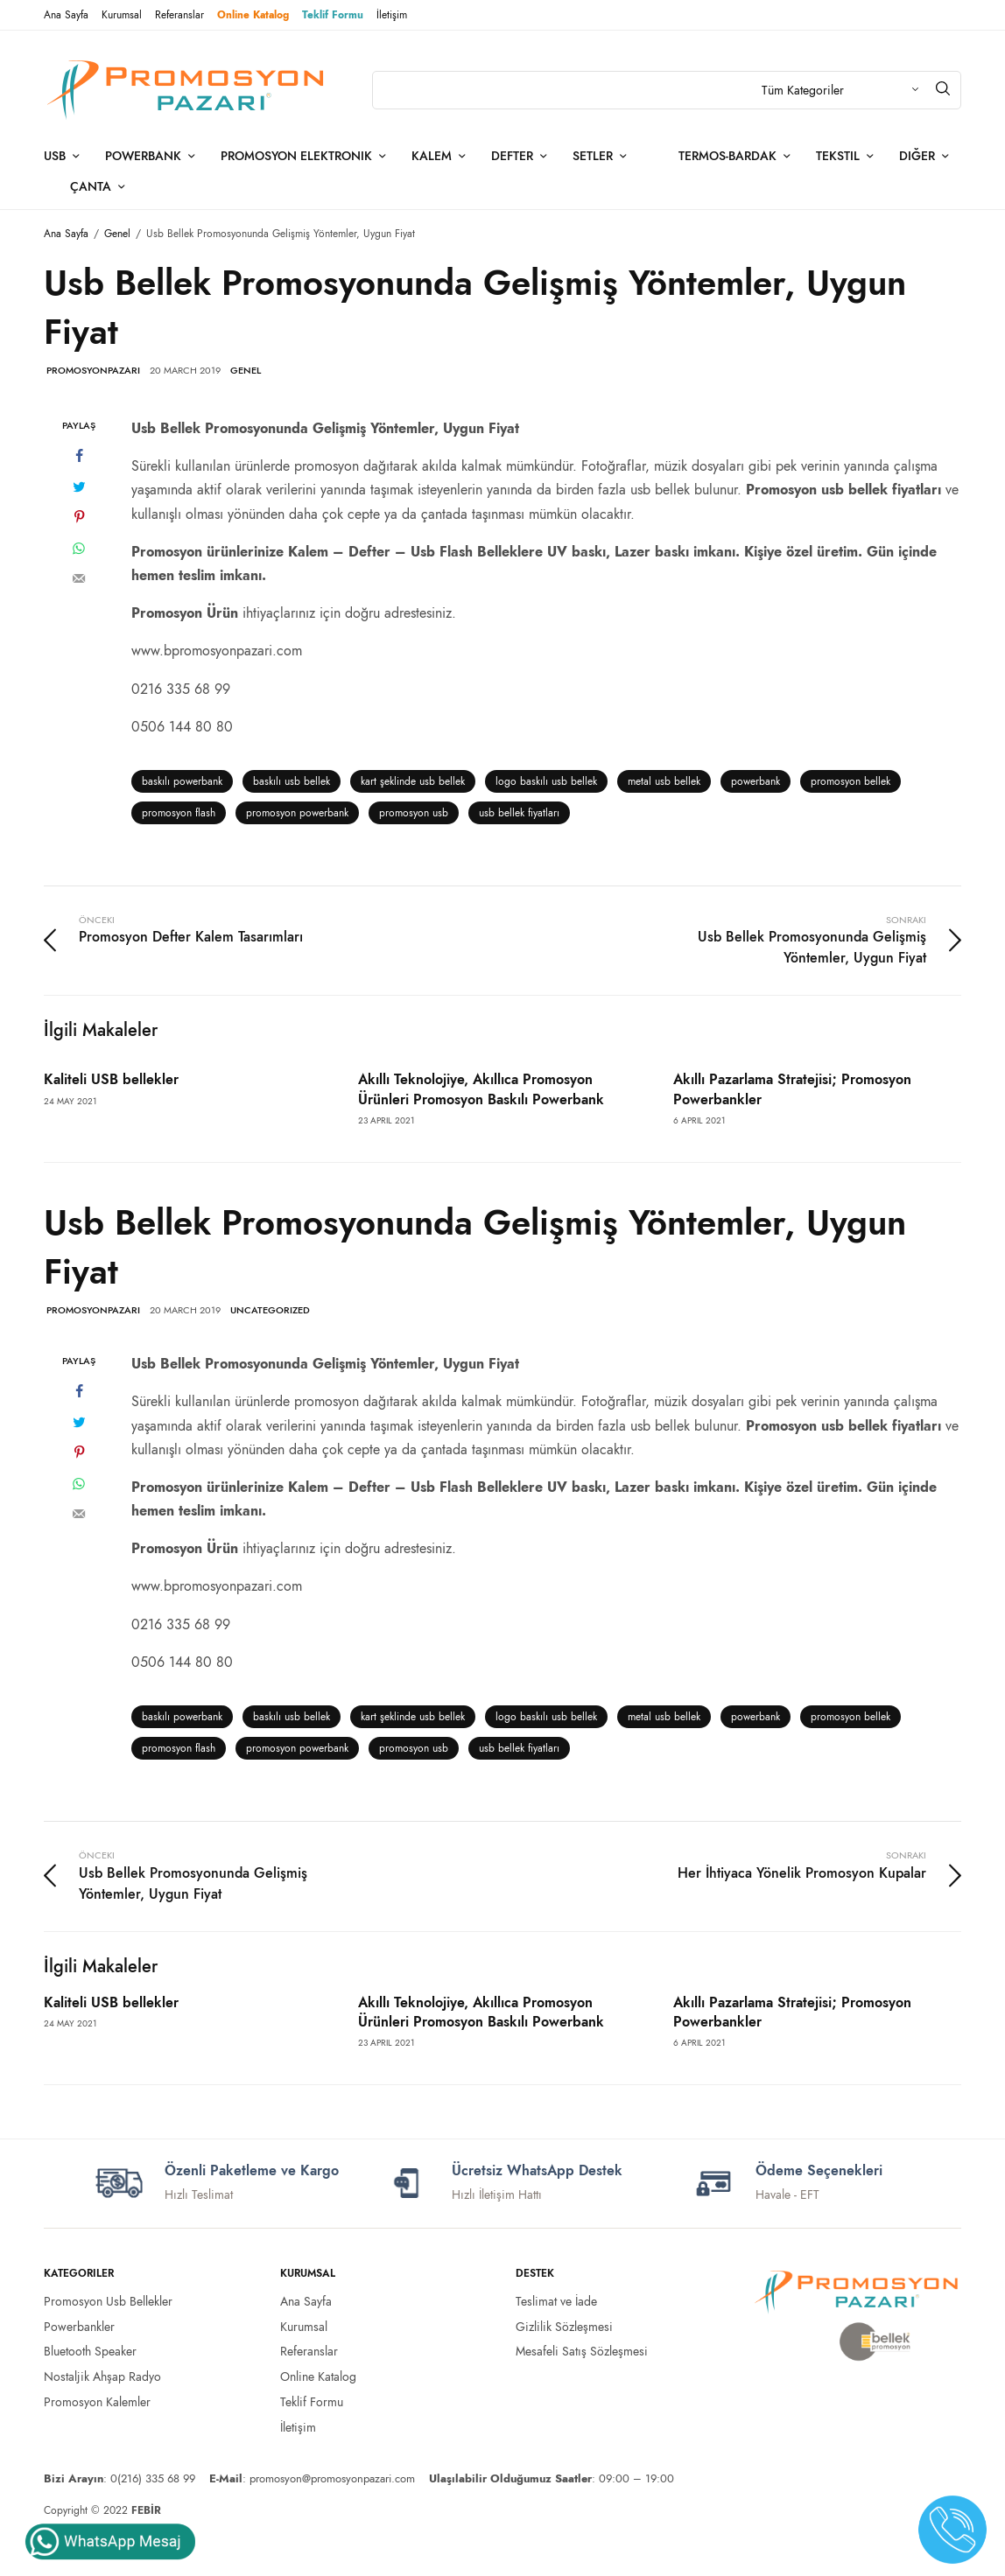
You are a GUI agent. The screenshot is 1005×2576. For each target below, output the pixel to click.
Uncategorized (270, 1310)
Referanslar (179, 15)
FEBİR (146, 2510)
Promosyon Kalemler (97, 2402)
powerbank (755, 781)
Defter (512, 155)
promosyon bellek (850, 781)
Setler (593, 155)
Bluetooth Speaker (90, 2351)
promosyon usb (413, 813)
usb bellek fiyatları (519, 813)
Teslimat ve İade (556, 2301)
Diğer (917, 155)
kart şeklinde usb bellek (413, 781)
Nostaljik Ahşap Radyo (102, 2376)
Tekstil (838, 155)
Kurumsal (122, 15)
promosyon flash (178, 813)
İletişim (391, 15)
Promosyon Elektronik (296, 155)
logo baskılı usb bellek (546, 781)
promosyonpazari (93, 370)
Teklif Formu (332, 15)
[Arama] (942, 88)
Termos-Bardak (727, 155)
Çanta (90, 186)
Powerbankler (79, 2326)
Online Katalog (253, 15)
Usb (55, 155)
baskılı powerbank (182, 781)
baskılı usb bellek (291, 781)
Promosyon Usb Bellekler (108, 2301)
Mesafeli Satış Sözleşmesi (582, 2351)
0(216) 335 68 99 (152, 2478)
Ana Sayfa (66, 15)
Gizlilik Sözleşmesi (564, 2326)
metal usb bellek (664, 781)
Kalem (431, 155)
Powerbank (143, 155)
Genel (245, 370)
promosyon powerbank (297, 813)
